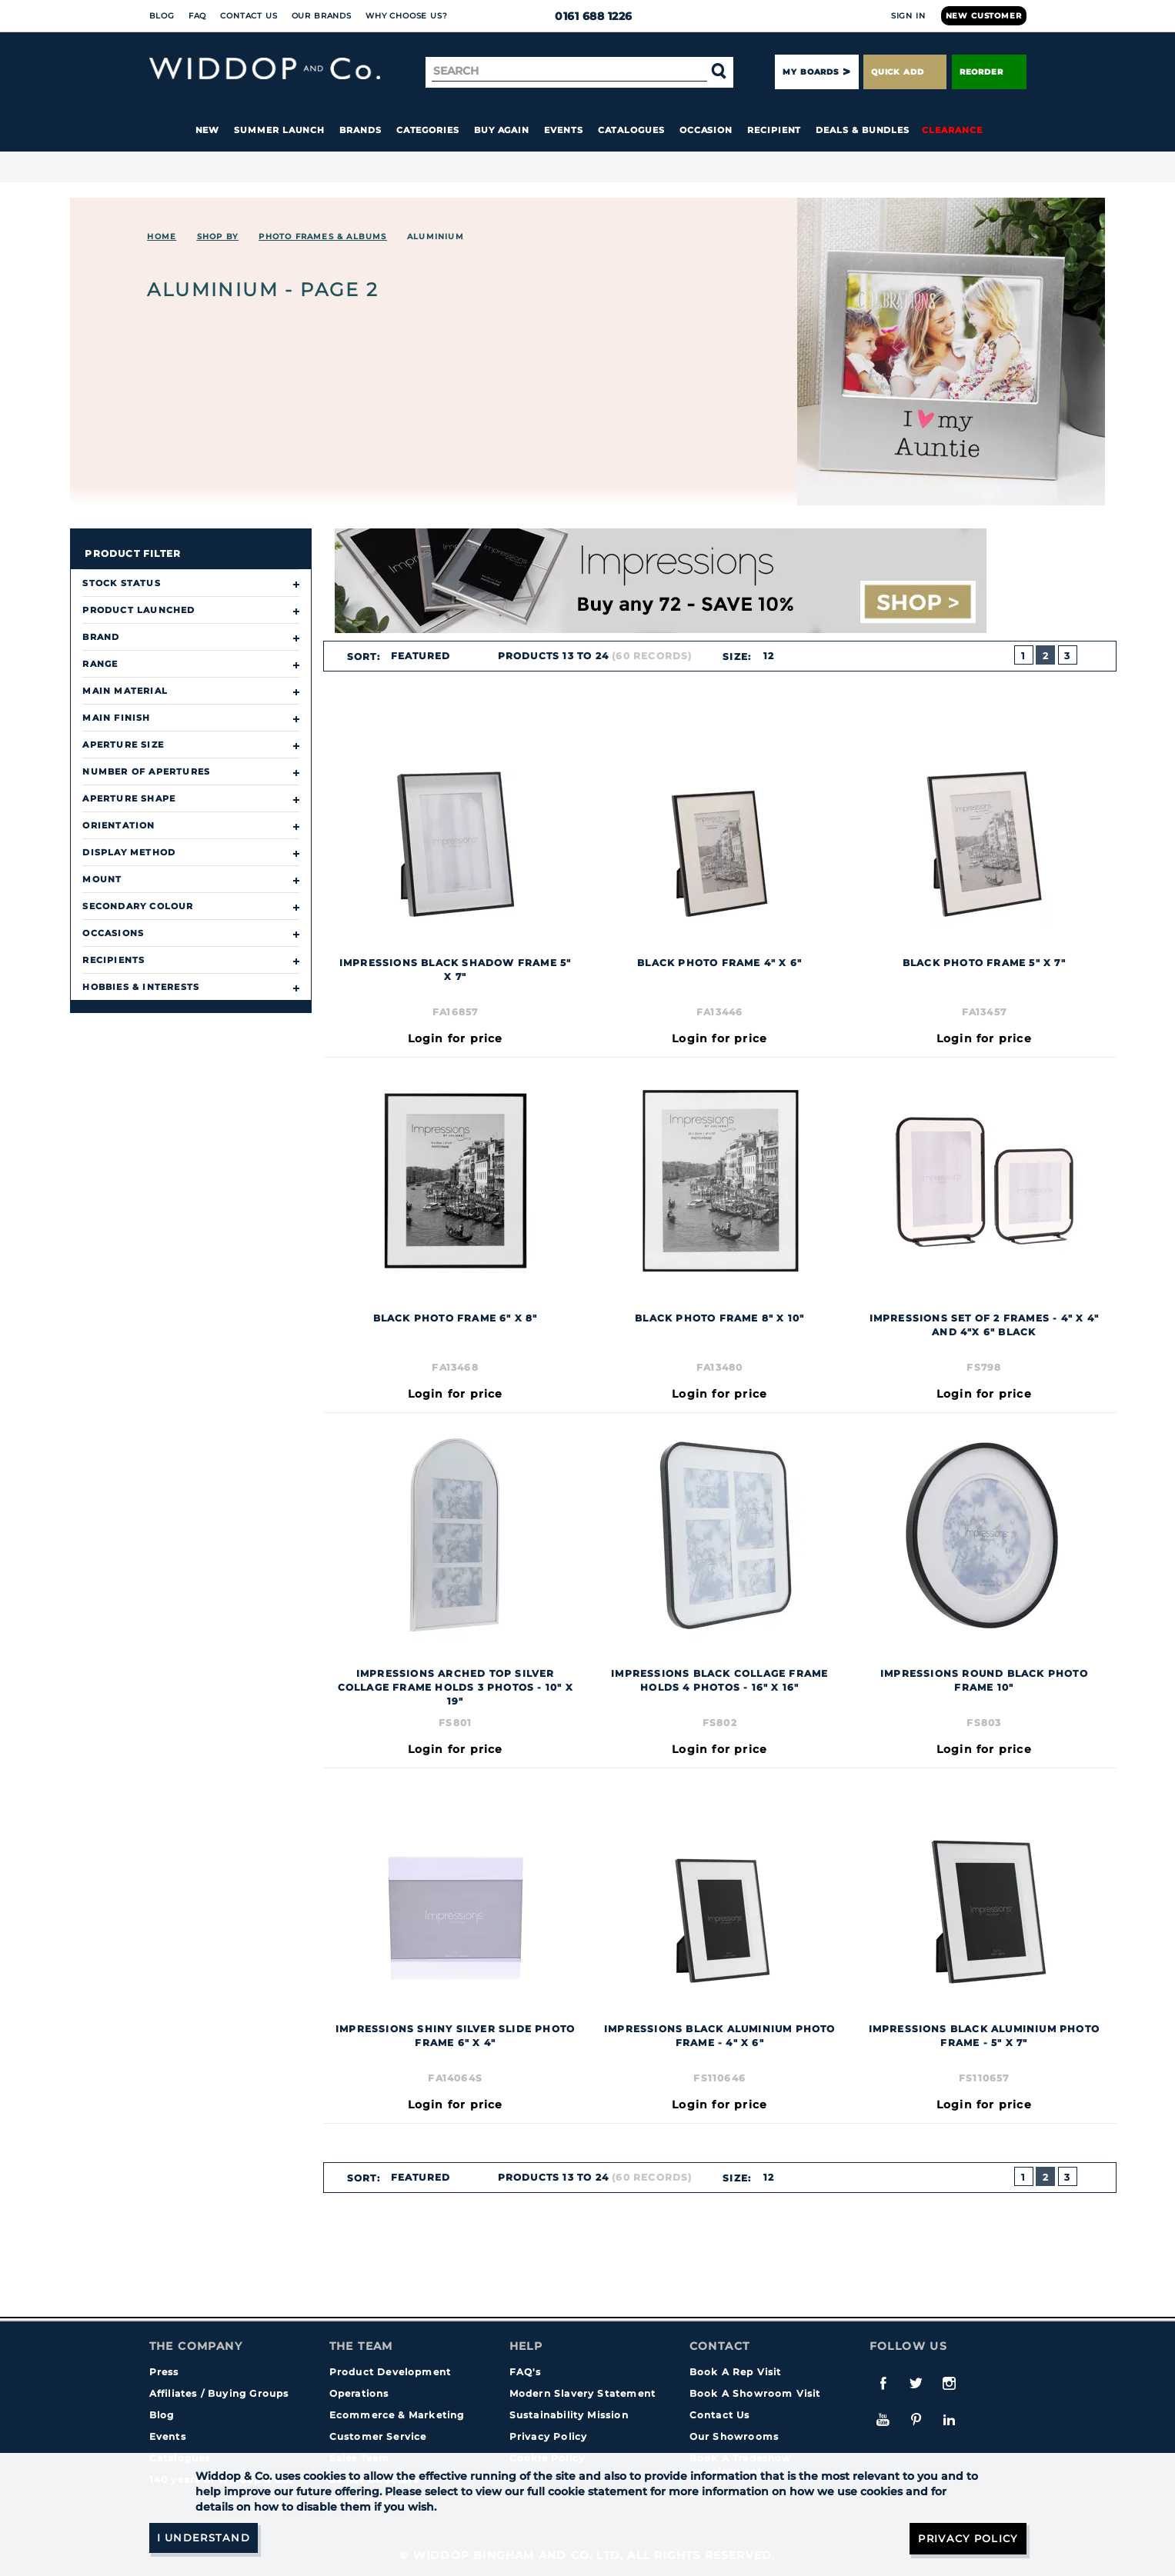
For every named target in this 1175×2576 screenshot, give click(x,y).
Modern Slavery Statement (582, 2393)
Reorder (989, 72)
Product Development (390, 2372)
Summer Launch (279, 130)
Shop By (218, 237)
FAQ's (525, 2372)
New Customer (984, 16)
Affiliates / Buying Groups (219, 2393)
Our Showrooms (734, 2436)
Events (563, 130)
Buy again (501, 130)
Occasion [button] (706, 130)
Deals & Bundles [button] (863, 130)
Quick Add (905, 72)
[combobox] (427, 656)
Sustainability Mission (569, 2415)
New (207, 130)
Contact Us (248, 16)
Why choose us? (407, 16)
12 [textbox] (768, 655)
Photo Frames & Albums (322, 237)
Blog (162, 16)
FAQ (198, 16)
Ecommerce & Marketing (397, 2415)
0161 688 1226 (587, 16)
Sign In (908, 16)
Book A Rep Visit (735, 2372)
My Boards (810, 72)
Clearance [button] (952, 130)
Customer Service (378, 2436)
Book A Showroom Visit (755, 2393)
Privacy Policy (548, 2436)
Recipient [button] (774, 130)
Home (161, 237)
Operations (359, 2393)
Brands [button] (360, 130)
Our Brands (322, 16)
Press (164, 2372)
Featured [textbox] (420, 655)
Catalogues (631, 130)
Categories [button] (427, 130)
